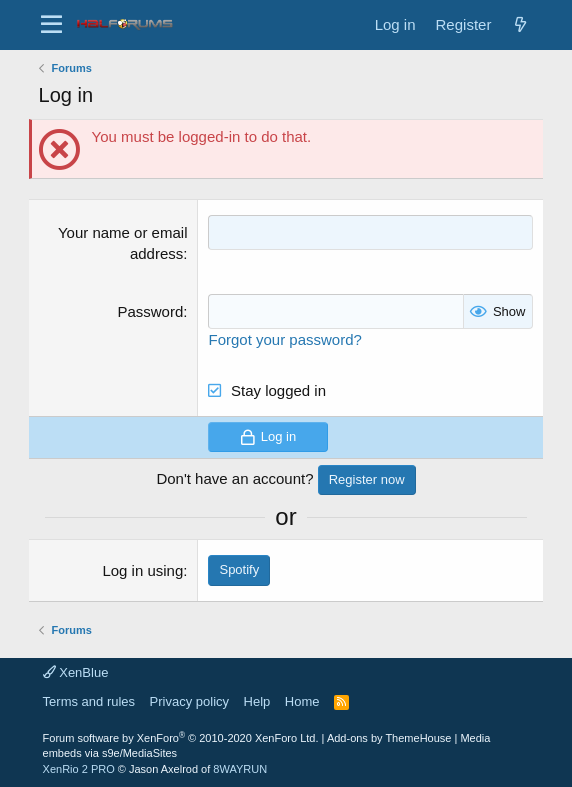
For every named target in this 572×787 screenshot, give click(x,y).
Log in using (142, 570)
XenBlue (76, 672)
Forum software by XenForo (181, 738)
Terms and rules (89, 701)
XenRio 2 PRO (79, 769)
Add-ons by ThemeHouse (389, 738)
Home (302, 701)
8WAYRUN (240, 769)
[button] (51, 25)
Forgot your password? (284, 339)
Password (150, 311)
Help (257, 701)
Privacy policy (189, 701)
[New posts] (520, 24)
